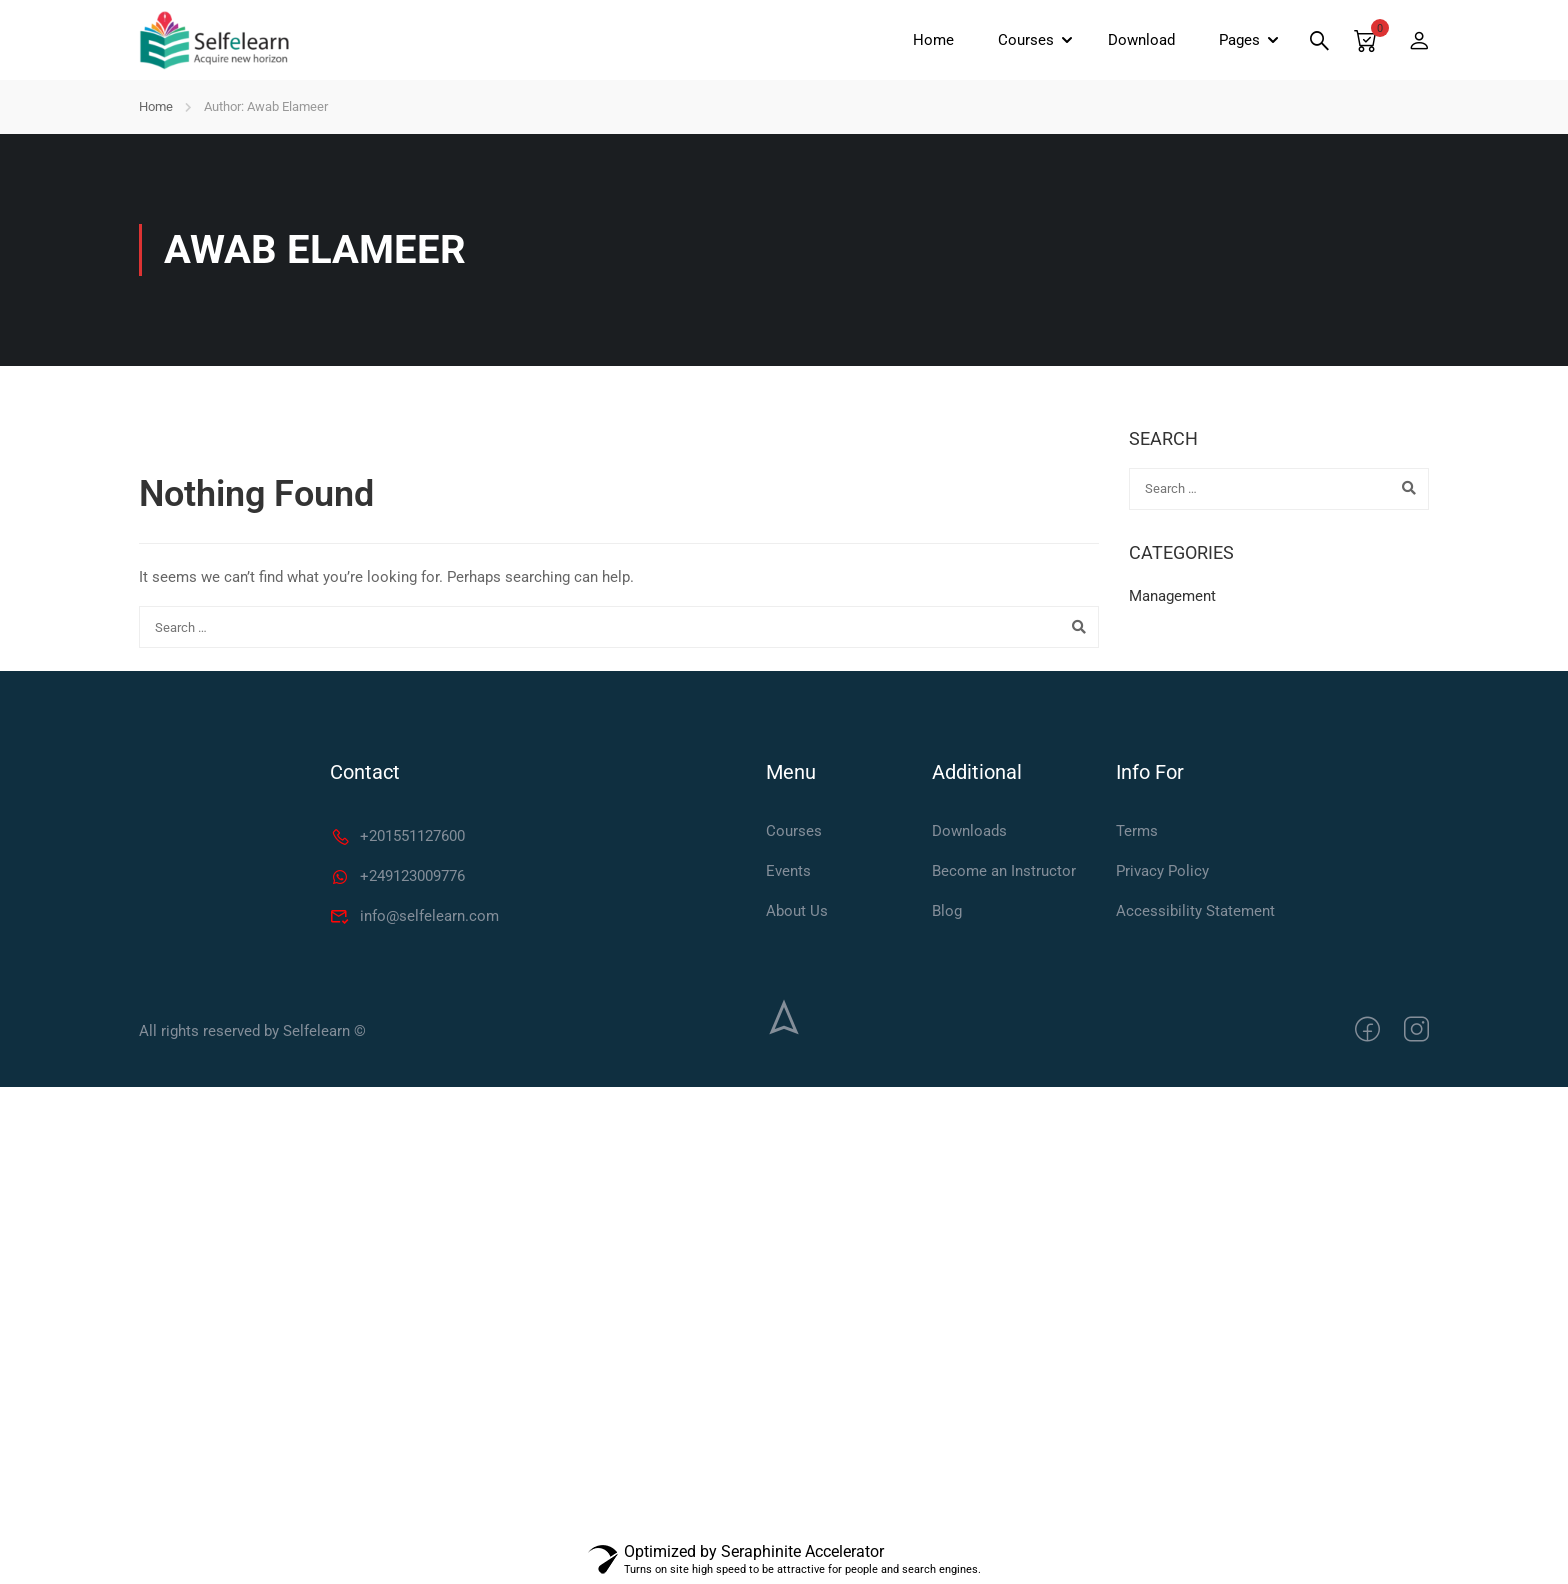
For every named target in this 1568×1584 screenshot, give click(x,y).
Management (1172, 596)
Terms (1137, 831)
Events (788, 871)
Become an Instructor (1004, 871)
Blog (947, 911)
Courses (1026, 40)
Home (933, 40)
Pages (1239, 40)
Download (1141, 40)
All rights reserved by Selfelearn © (252, 1031)
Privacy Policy (1162, 871)
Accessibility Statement (1195, 911)
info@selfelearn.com (414, 916)
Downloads (969, 831)
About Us (797, 911)
